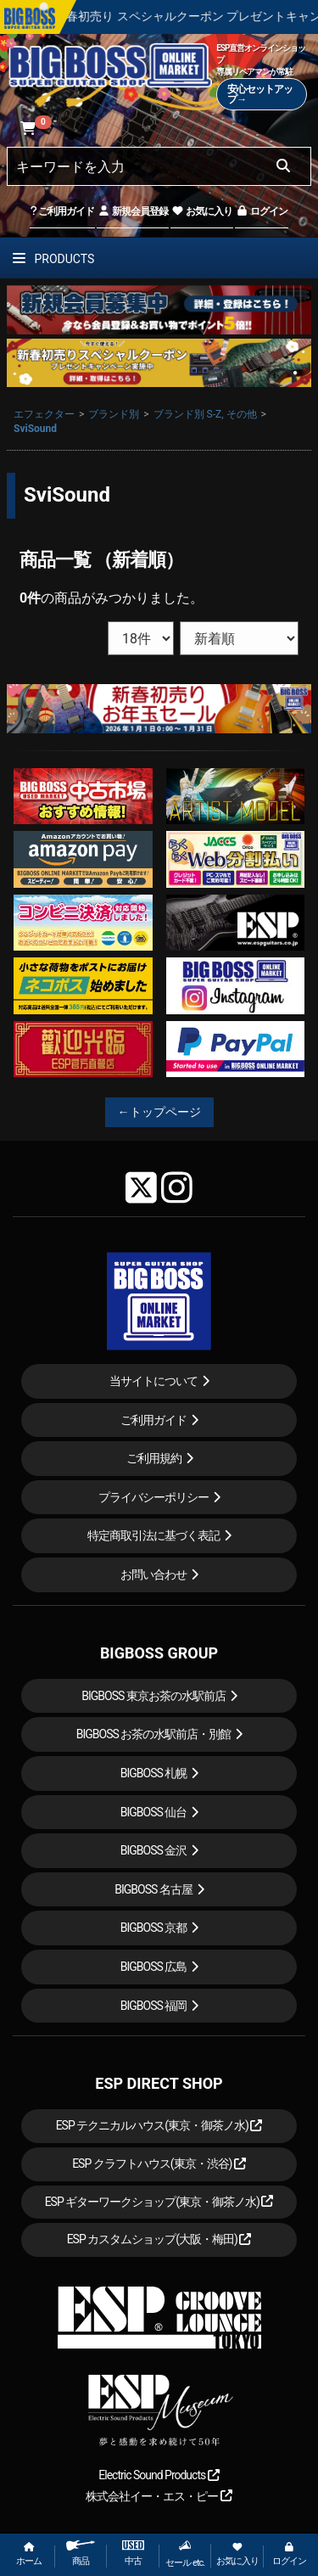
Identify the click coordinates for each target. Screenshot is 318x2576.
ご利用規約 (153, 1458)
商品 (80, 2553)
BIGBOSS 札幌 (153, 1773)
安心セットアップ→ (260, 94)
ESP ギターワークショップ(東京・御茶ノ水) (159, 2201)
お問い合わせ (153, 1574)
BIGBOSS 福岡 (153, 2005)
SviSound (35, 429)
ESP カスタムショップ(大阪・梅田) (159, 2239)
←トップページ (159, 1112)
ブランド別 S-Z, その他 (205, 414)
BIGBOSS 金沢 (153, 1850)
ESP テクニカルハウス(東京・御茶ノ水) (159, 2125)
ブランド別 (113, 414)
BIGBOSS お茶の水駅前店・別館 (154, 1734)
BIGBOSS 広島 (153, 1966)
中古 (133, 2553)
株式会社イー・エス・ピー (159, 2496)
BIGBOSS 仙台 (153, 1812)
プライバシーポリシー (153, 1497)
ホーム (29, 2554)
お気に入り (201, 211)
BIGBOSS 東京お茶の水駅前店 (153, 1696)
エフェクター (44, 414)
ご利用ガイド (62, 211)
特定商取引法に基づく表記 (153, 1535)
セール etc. (184, 2554)
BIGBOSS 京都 (153, 1927)
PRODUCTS (53, 259)
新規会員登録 (133, 211)
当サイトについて (153, 1381)
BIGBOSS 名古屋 (153, 1889)
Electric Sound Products (158, 2475)
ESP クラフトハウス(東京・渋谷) (159, 2163)
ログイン (261, 211)
